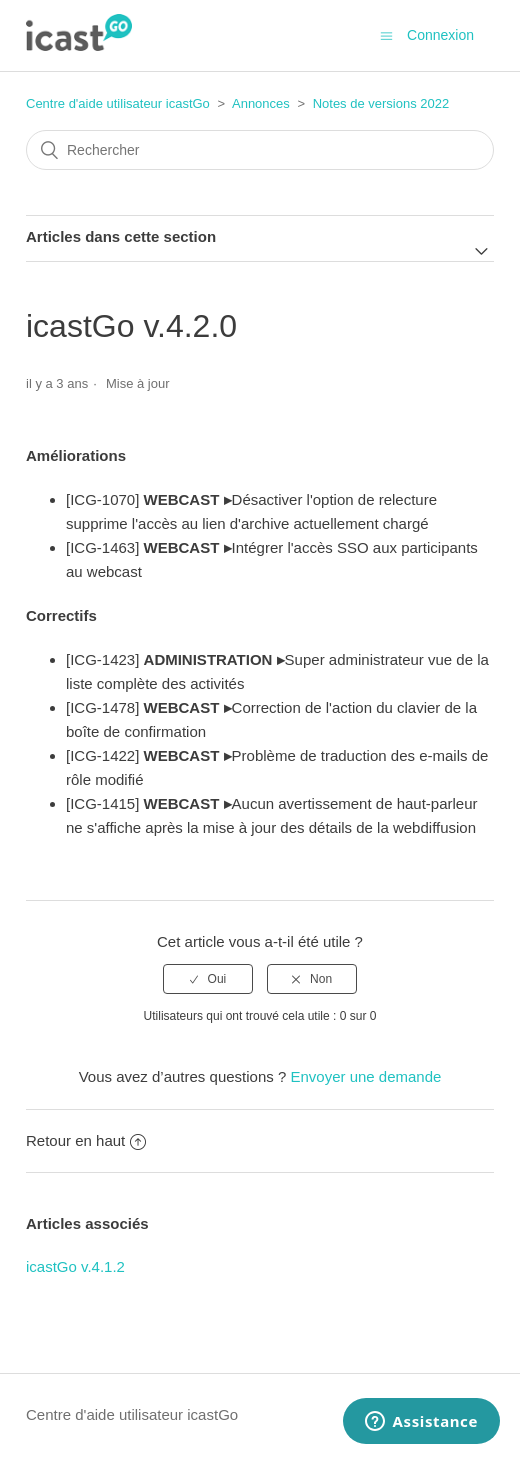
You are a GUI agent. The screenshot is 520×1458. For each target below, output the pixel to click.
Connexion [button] (440, 35)
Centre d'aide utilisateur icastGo (118, 103)
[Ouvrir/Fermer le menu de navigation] (386, 35)
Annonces (261, 103)
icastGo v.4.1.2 (75, 1266)
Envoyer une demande (365, 1076)
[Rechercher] (260, 150)
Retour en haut (86, 1140)
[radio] (208, 979)
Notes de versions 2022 (381, 103)
